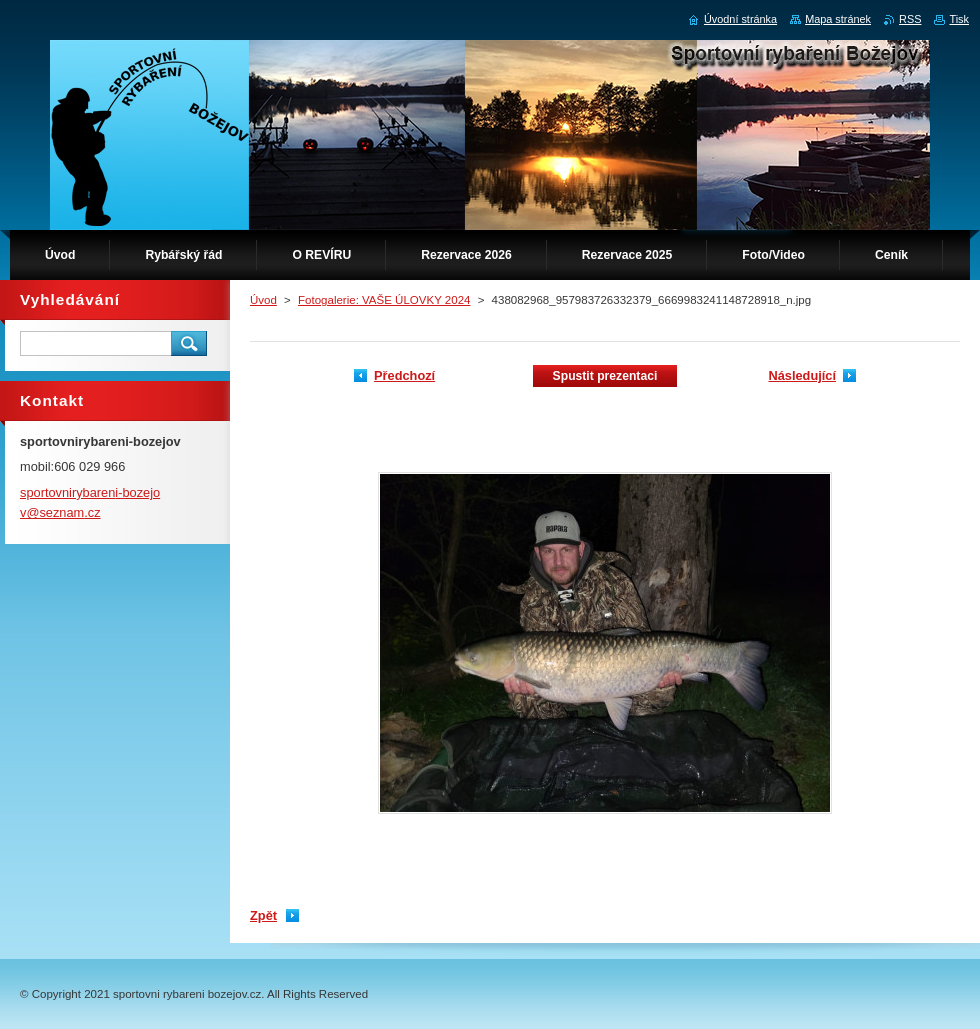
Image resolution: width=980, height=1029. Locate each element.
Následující (802, 375)
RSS (910, 19)
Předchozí (404, 375)
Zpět (263, 915)
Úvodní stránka (740, 19)
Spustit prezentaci (605, 376)
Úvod (263, 300)
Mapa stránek (838, 19)
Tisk (959, 19)
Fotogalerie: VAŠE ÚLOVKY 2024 (384, 300)
